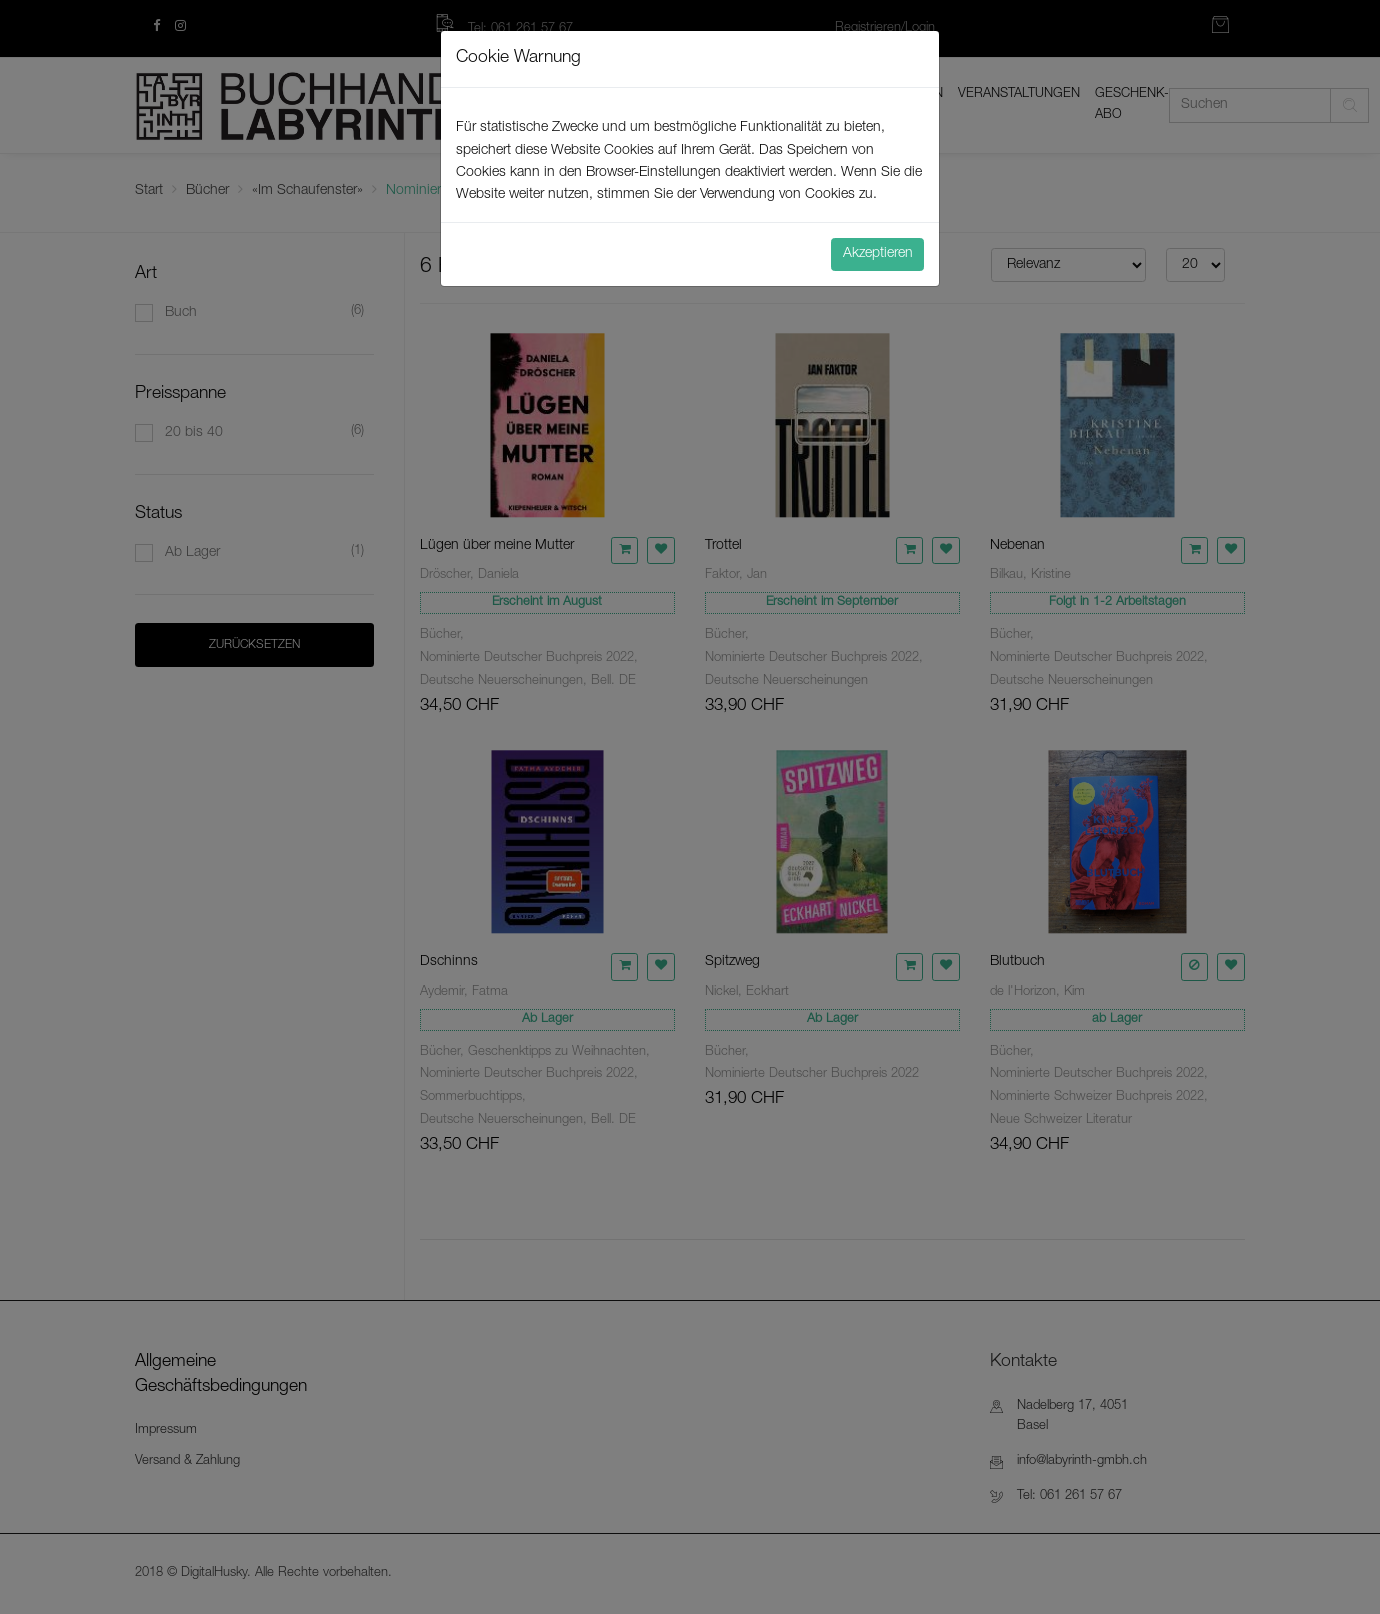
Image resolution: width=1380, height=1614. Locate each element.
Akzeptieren (878, 254)
